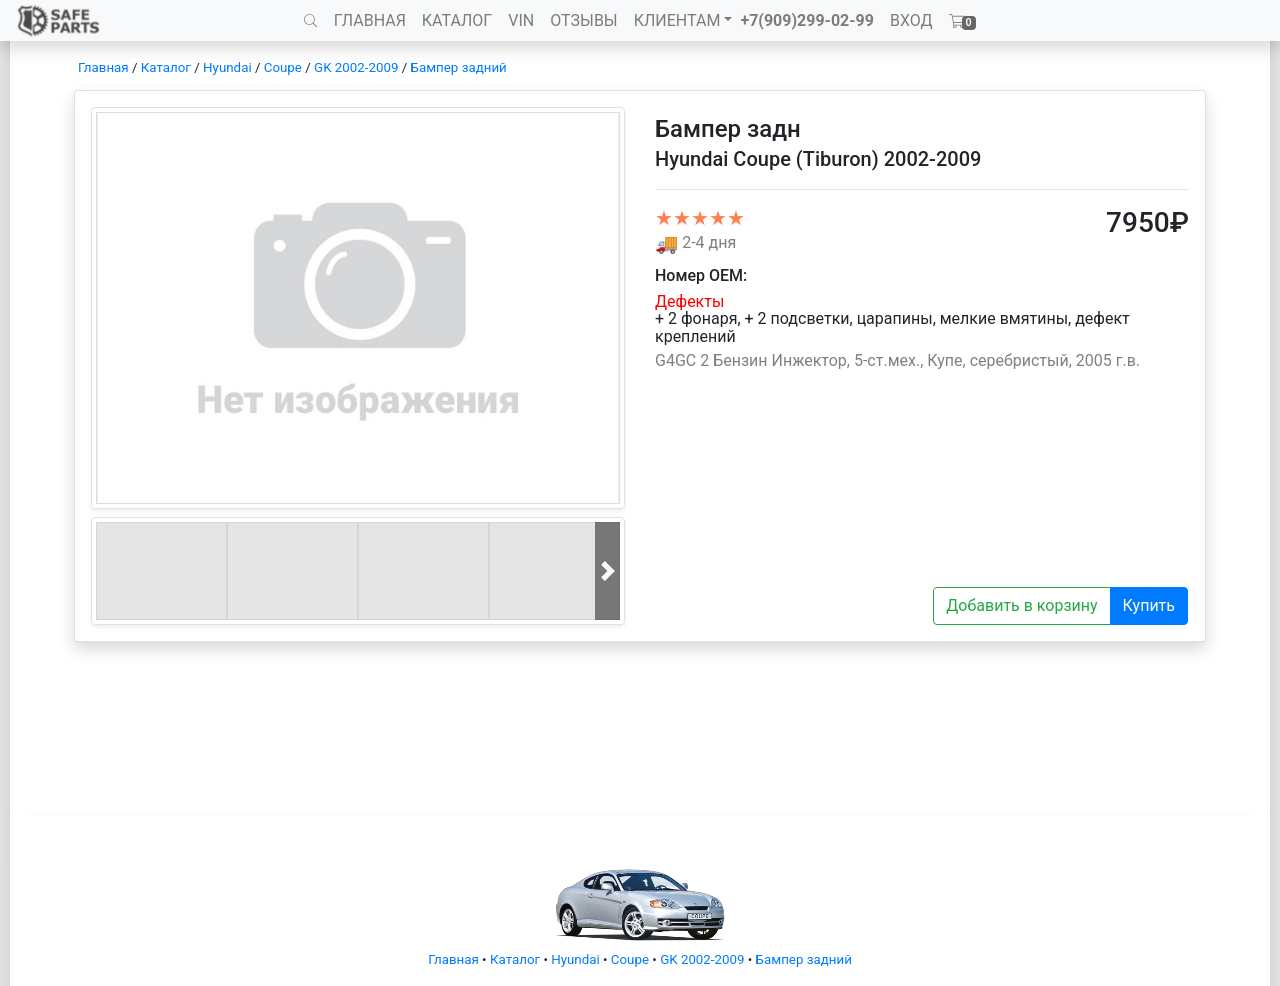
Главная (103, 67)
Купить (1149, 605)
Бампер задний (459, 67)
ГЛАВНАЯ (370, 20)
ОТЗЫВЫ (583, 20)
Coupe (283, 67)
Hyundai (227, 67)
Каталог (166, 67)
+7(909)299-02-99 (807, 20)
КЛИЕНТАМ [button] (677, 20)
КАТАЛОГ (457, 20)
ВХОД (911, 20)
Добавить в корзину (1021, 605)
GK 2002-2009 (356, 67)
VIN (521, 20)
